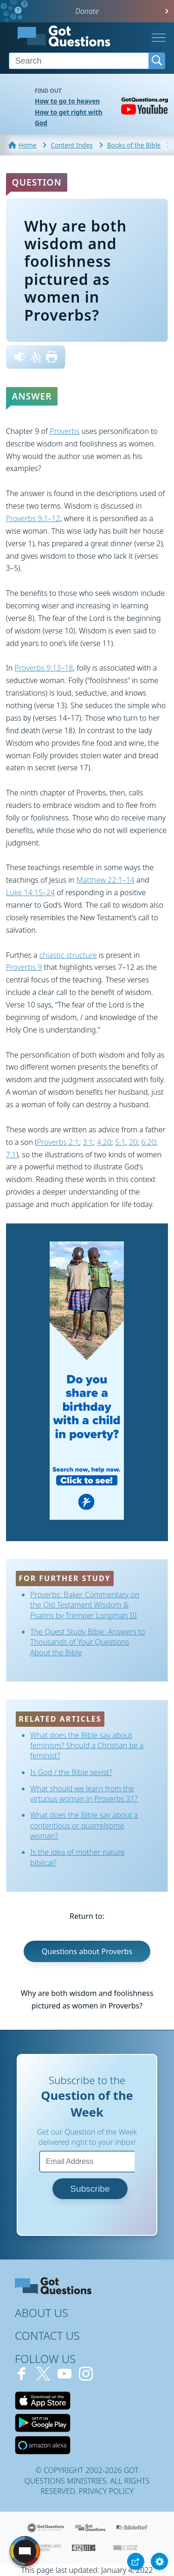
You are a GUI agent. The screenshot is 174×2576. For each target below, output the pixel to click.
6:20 (148, 1142)
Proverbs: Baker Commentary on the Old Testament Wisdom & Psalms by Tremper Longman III (84, 1604)
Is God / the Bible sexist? (71, 1772)
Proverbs (64, 431)
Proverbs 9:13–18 (43, 668)
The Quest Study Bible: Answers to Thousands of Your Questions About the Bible (87, 1642)
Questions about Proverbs (87, 1951)
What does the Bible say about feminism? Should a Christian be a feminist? (87, 1745)
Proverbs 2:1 (58, 1142)
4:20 (104, 1142)
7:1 (11, 1154)
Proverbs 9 (24, 967)
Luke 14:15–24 (30, 892)
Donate (87, 11)
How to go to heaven (67, 101)
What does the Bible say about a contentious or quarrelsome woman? (84, 1825)
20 (133, 1142)
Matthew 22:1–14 (106, 880)
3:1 (88, 1142)
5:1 (120, 1142)
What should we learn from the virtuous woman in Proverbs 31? (84, 1793)
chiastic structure (68, 955)
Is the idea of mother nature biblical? (77, 1857)
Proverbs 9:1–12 (33, 518)
